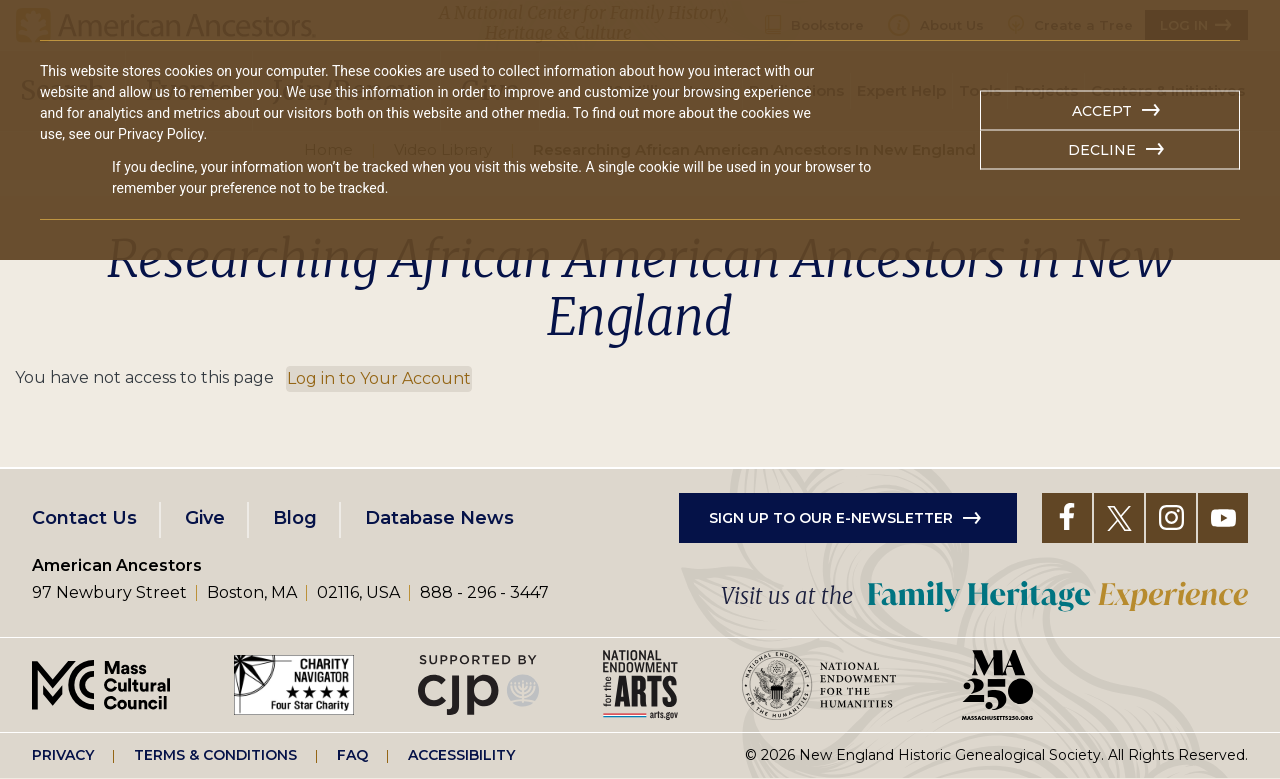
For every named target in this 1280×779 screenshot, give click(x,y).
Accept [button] (1102, 111)
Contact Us (84, 518)
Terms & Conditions (215, 755)
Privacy (63, 755)
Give (205, 518)
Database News (439, 518)
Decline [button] (1102, 150)
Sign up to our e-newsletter (831, 518)
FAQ (352, 755)
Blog (295, 518)
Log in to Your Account (379, 378)
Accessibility (461, 755)
